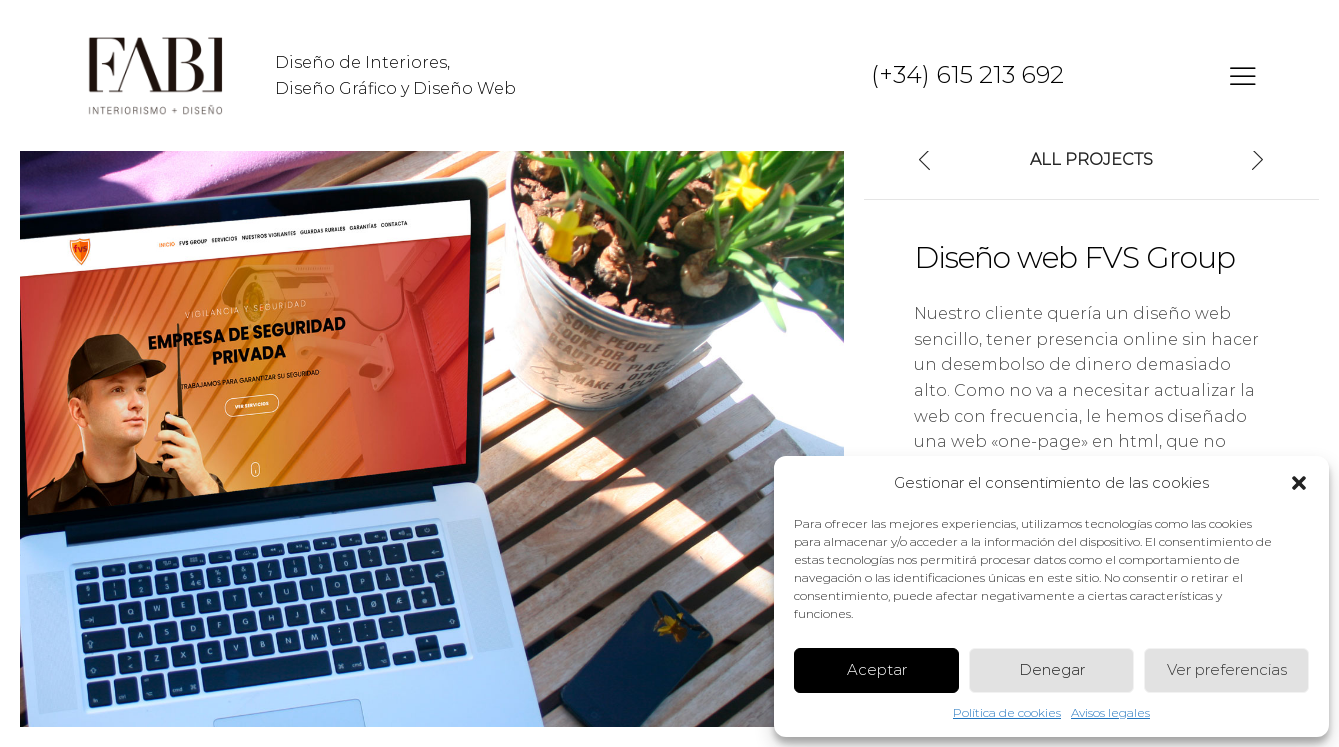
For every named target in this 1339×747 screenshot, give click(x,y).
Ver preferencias (1227, 669)
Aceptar (877, 669)
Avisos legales (1110, 712)
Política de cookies (1007, 712)
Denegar (1052, 669)
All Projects (1091, 159)
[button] (1299, 483)
